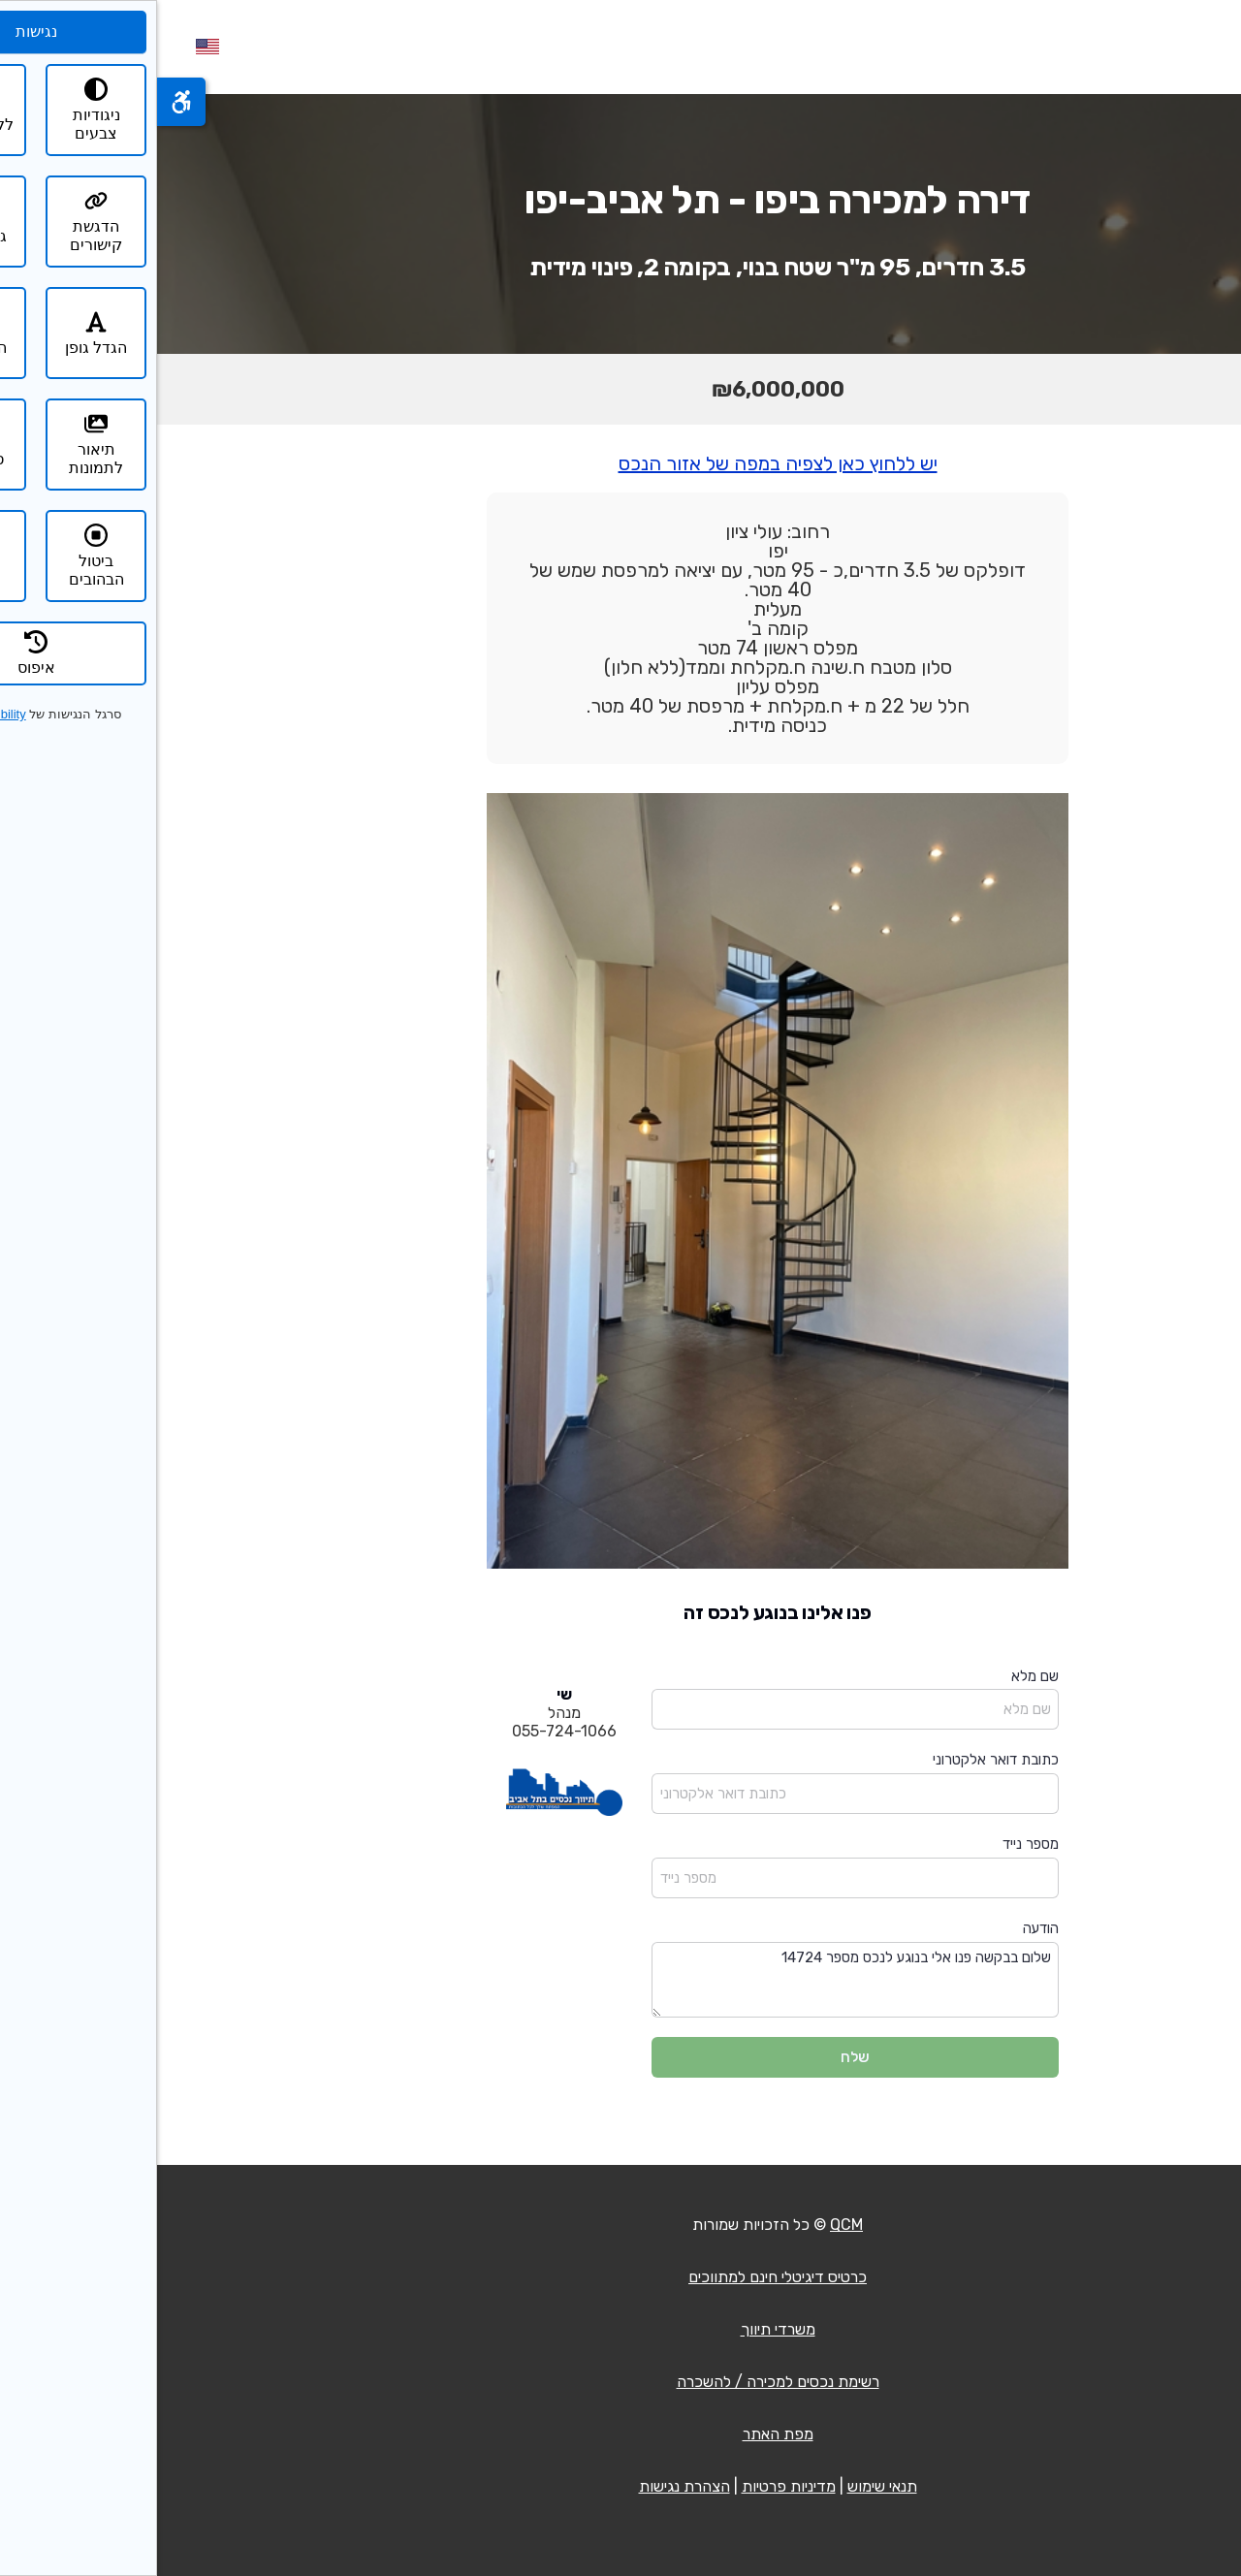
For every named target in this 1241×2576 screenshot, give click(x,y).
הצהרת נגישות (527, 2486)
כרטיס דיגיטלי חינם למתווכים (620, 2277)
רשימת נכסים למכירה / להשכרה (621, 2381)
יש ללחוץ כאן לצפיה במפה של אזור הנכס (620, 463)
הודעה (884, 1928)
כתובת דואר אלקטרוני (839, 1759)
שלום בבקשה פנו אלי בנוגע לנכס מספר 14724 (698, 1980)
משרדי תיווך (621, 2329)
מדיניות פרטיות (632, 2486)
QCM (689, 2224)
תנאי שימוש (725, 2486)
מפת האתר (621, 2434)
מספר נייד (873, 1844)
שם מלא (878, 1676)
